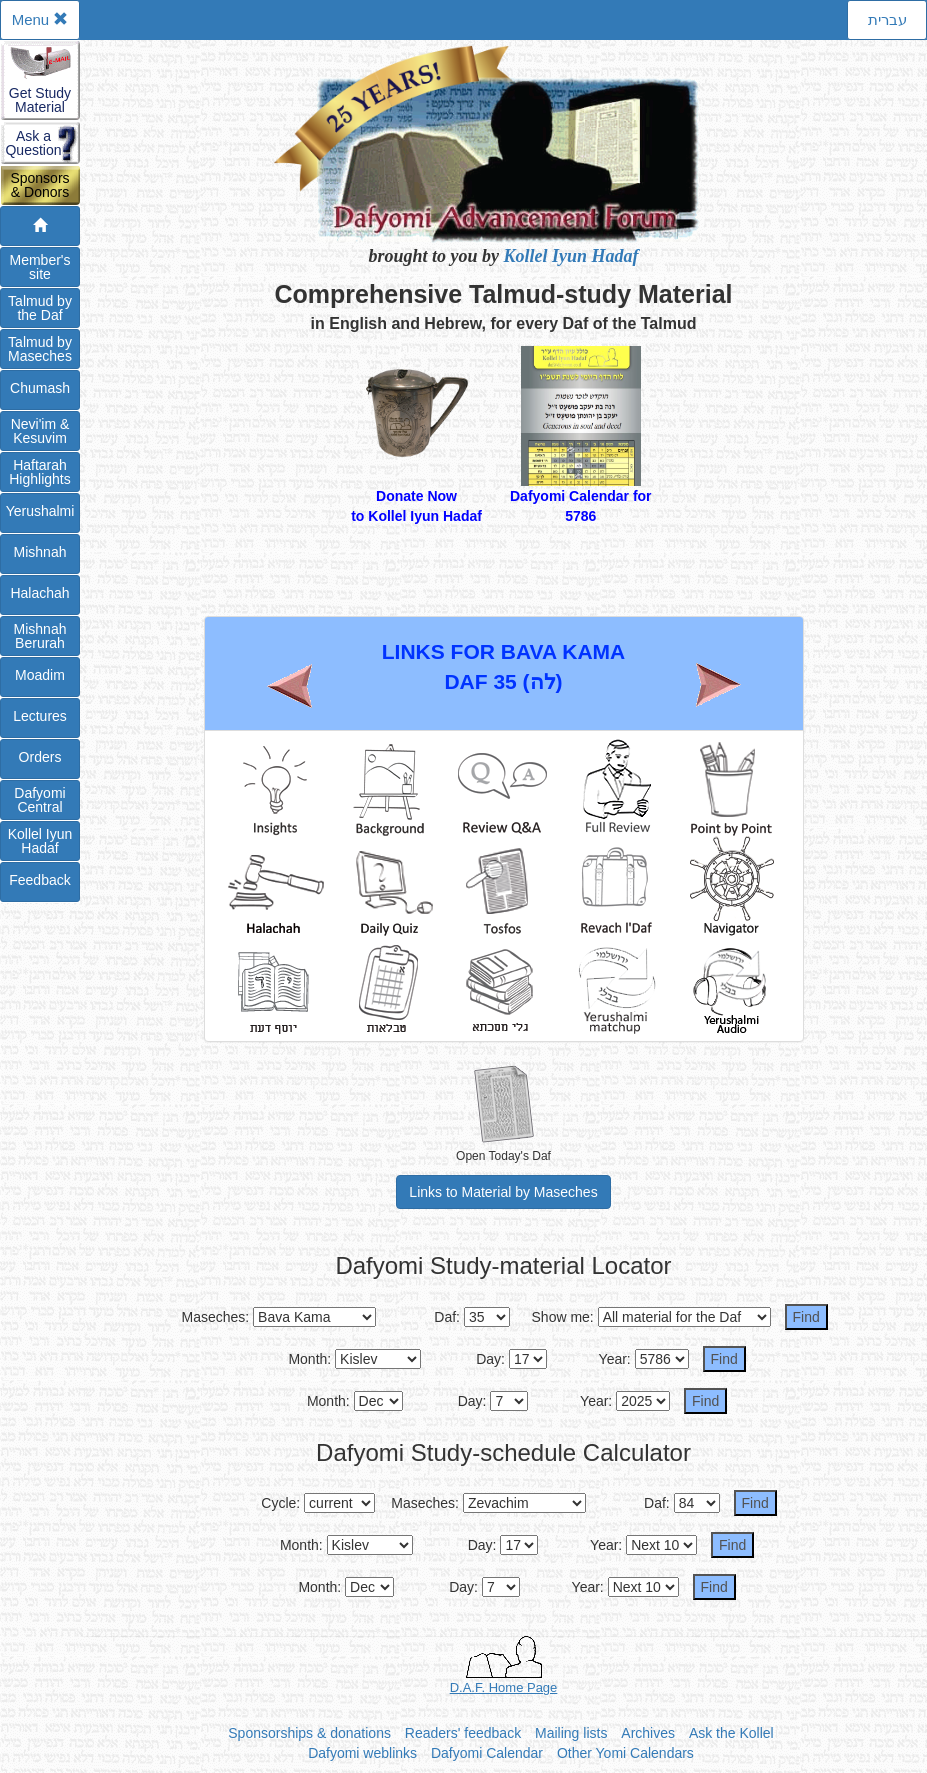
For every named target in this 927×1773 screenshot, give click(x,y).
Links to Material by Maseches (503, 1192)
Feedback (39, 880)
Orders (40, 757)
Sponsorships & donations (309, 1733)
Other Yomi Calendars (625, 1753)
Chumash (40, 388)
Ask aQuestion (33, 143)
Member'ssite (39, 267)
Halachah (39, 593)
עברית (887, 19)
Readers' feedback (463, 1733)
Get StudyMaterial (40, 100)
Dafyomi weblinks (362, 1753)
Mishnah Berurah (40, 636)
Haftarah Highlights (39, 472)
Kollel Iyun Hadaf (571, 256)
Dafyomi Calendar (487, 1753)
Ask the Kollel (731, 1733)
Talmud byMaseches (40, 349)
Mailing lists (571, 1733)
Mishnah (40, 552)
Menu (40, 19)
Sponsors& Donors (39, 185)
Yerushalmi (40, 511)
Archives (648, 1733)
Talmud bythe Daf (40, 308)
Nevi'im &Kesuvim (40, 431)
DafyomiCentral (39, 800)
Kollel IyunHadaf (40, 841)
